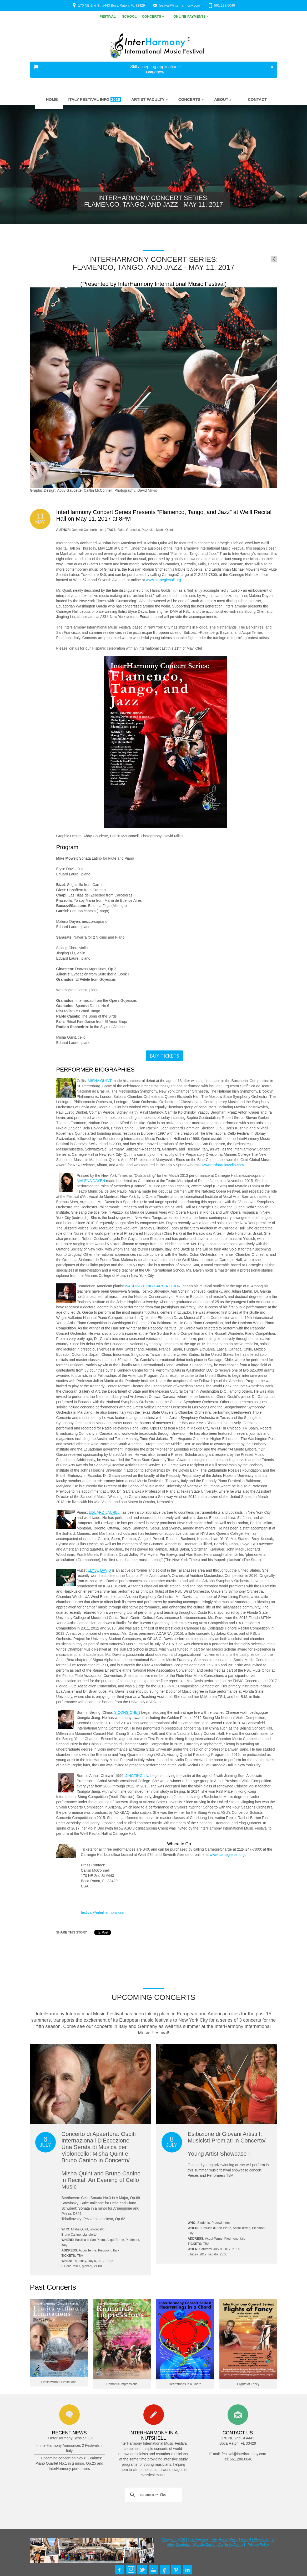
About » (222, 99)
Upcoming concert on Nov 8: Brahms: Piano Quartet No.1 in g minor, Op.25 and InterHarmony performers (69, 2463)
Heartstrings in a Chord (185, 2384)
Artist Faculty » (149, 99)
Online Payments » (191, 16)
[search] (153, 2495)
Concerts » (153, 16)
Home (49, 99)
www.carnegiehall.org (163, 580)
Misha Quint (164, 530)
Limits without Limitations (58, 2382)
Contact (254, 99)
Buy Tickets (164, 1056)
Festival (107, 16)
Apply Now (154, 72)
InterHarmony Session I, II (71, 2438)
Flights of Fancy (248, 2384)
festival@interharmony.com (179, 5)
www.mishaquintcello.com (223, 1165)
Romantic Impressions (122, 2384)
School (129, 16)
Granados (133, 530)
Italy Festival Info (94, 99)
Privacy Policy (258, 2545)
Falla (120, 530)
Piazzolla (148, 530)
